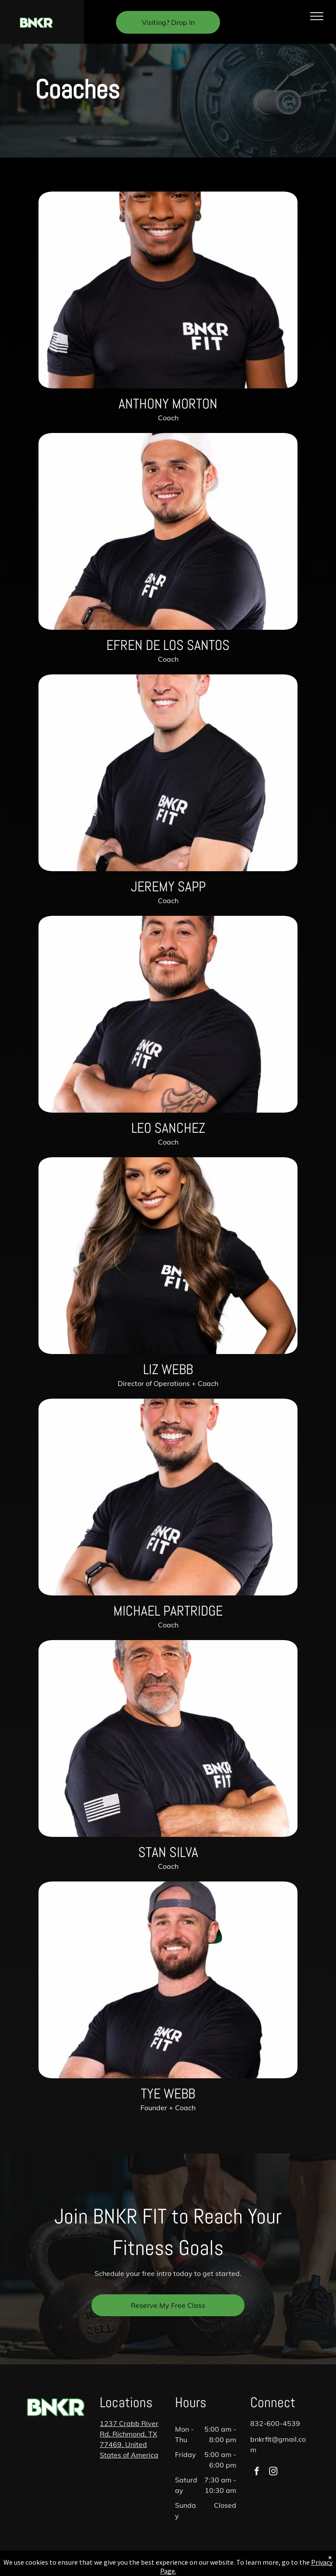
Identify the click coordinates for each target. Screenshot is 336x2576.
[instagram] (273, 2472)
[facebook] (256, 2472)
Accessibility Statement (168, 2572)
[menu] (316, 16)
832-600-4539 (275, 2423)
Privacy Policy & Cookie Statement (166, 2564)
